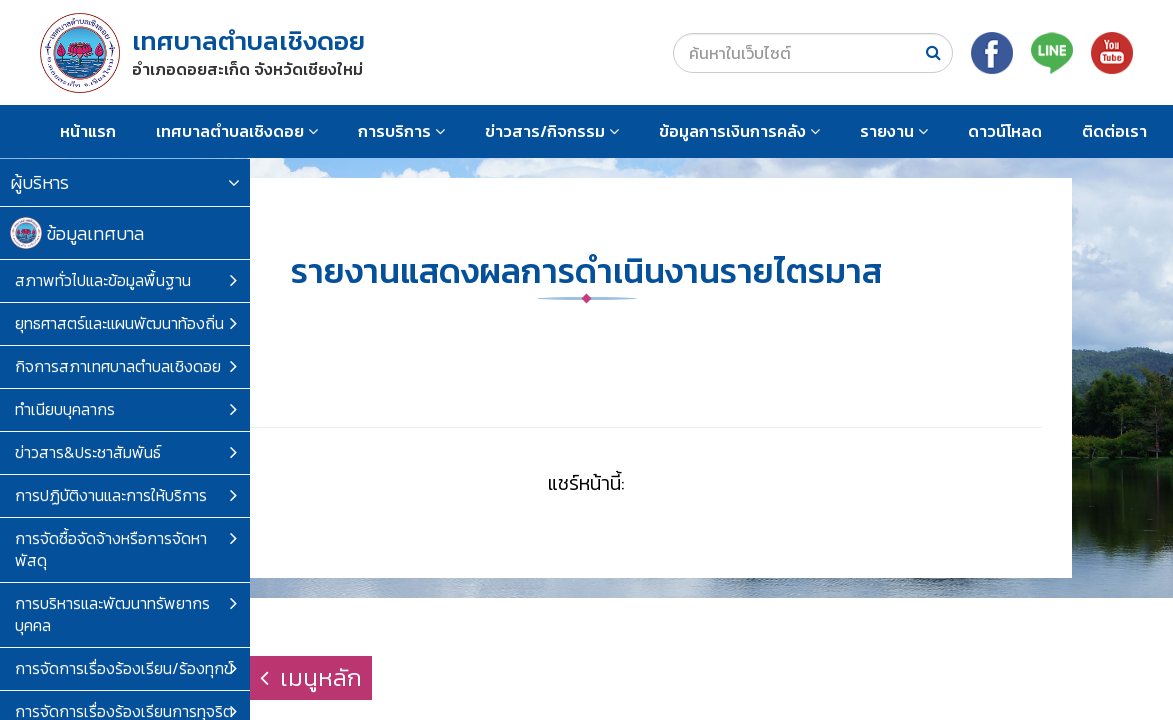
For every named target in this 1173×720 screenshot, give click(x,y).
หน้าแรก (88, 131)
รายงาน (894, 131)
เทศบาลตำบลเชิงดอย (237, 131)
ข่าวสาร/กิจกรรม (552, 131)
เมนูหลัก (311, 677)
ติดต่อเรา (1114, 131)
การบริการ (401, 131)
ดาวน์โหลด (1005, 131)
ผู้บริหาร (125, 182)
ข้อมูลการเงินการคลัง (739, 131)
